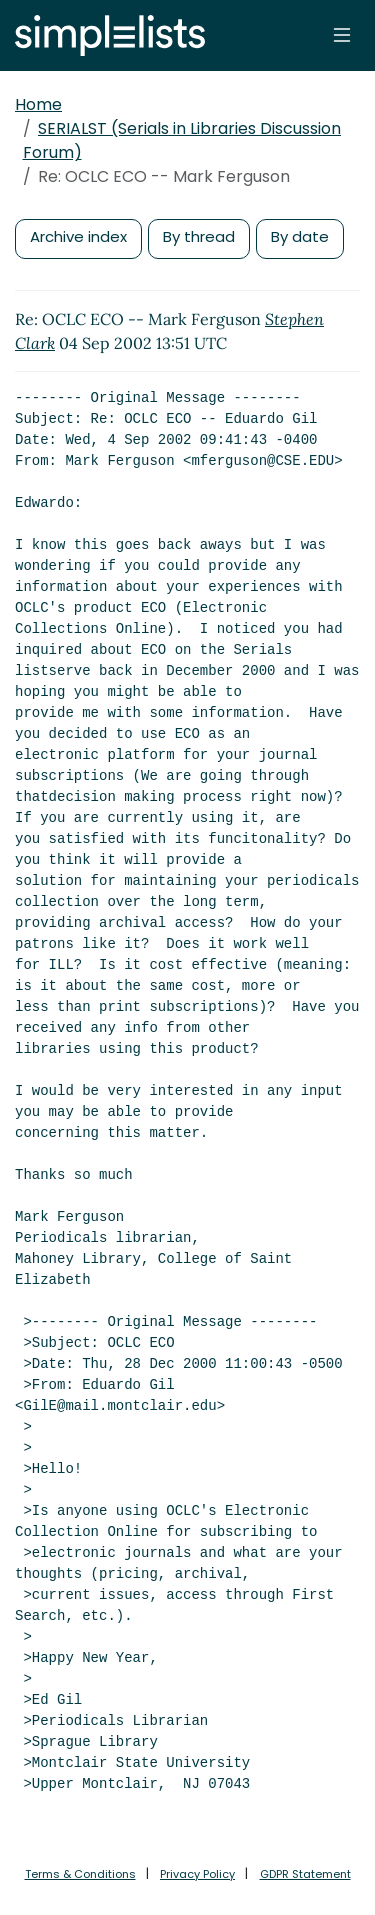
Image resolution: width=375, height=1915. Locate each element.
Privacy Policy (197, 1874)
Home (38, 104)
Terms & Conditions (80, 1874)
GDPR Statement (305, 1874)
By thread (199, 236)
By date (300, 236)
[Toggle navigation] (342, 35)
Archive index (78, 236)
